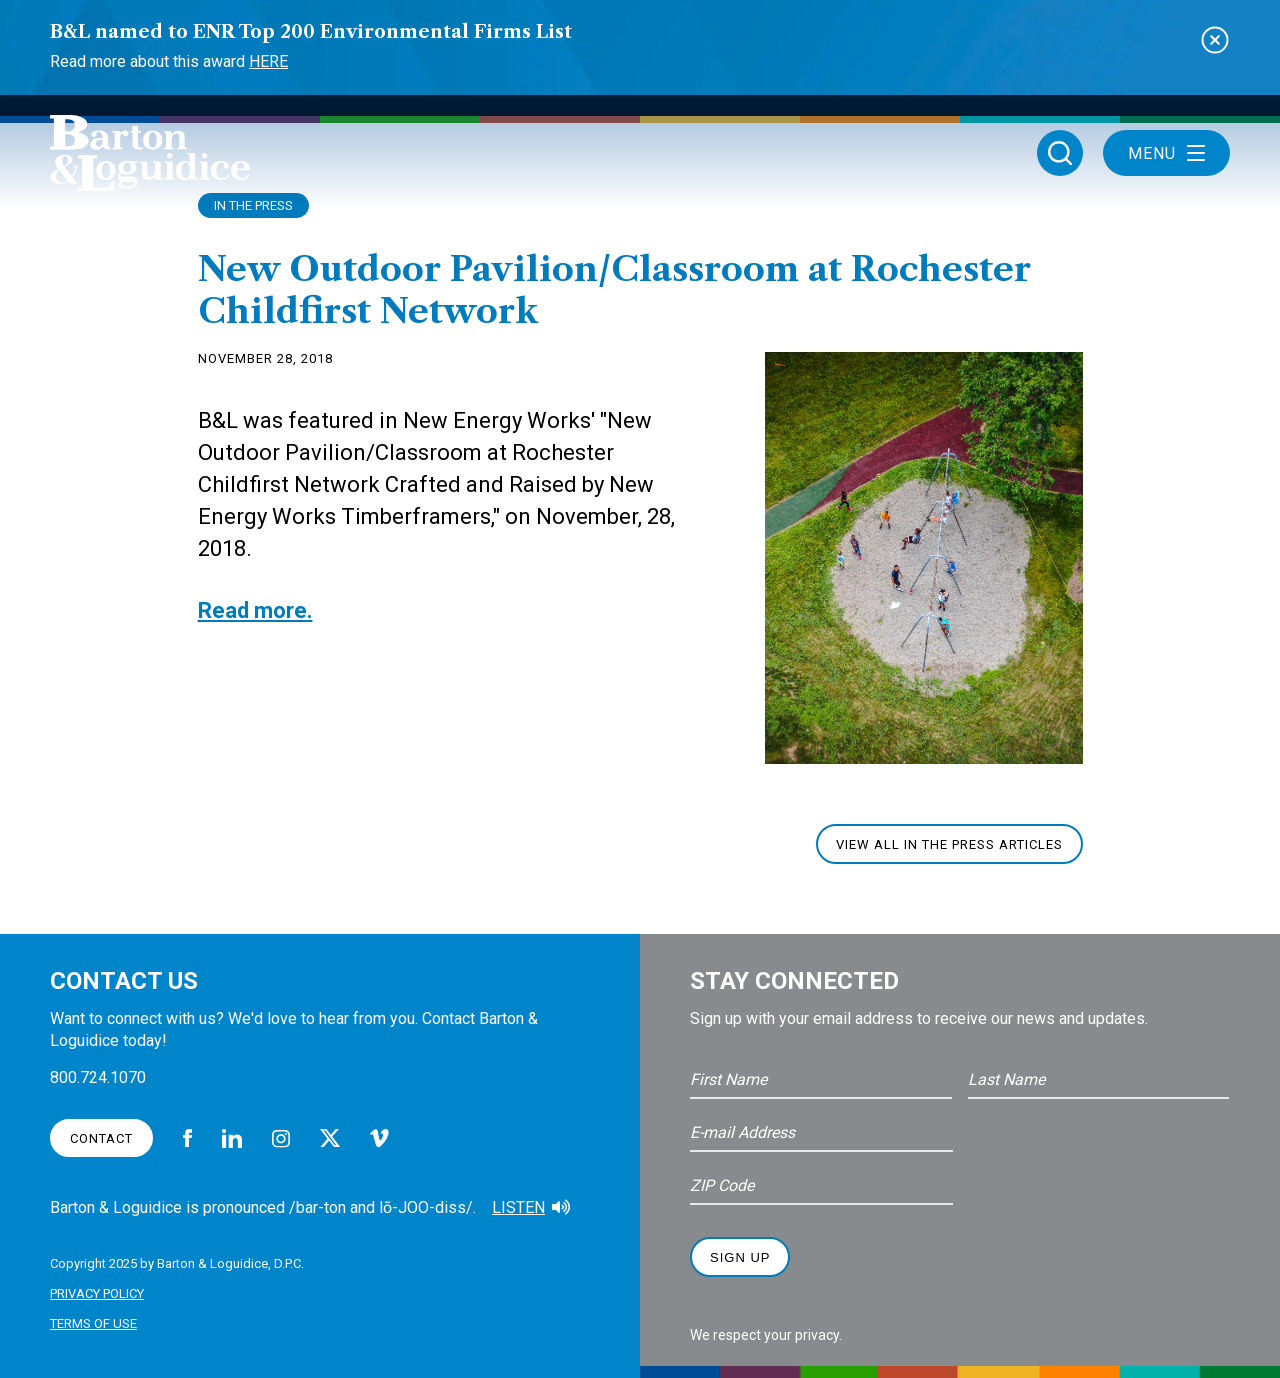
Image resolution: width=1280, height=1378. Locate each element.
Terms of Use (93, 1323)
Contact (101, 1138)
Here (268, 61)
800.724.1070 (98, 1077)
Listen (518, 1207)
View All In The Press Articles (949, 844)
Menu (1166, 153)
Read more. (255, 610)
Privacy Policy (97, 1293)
